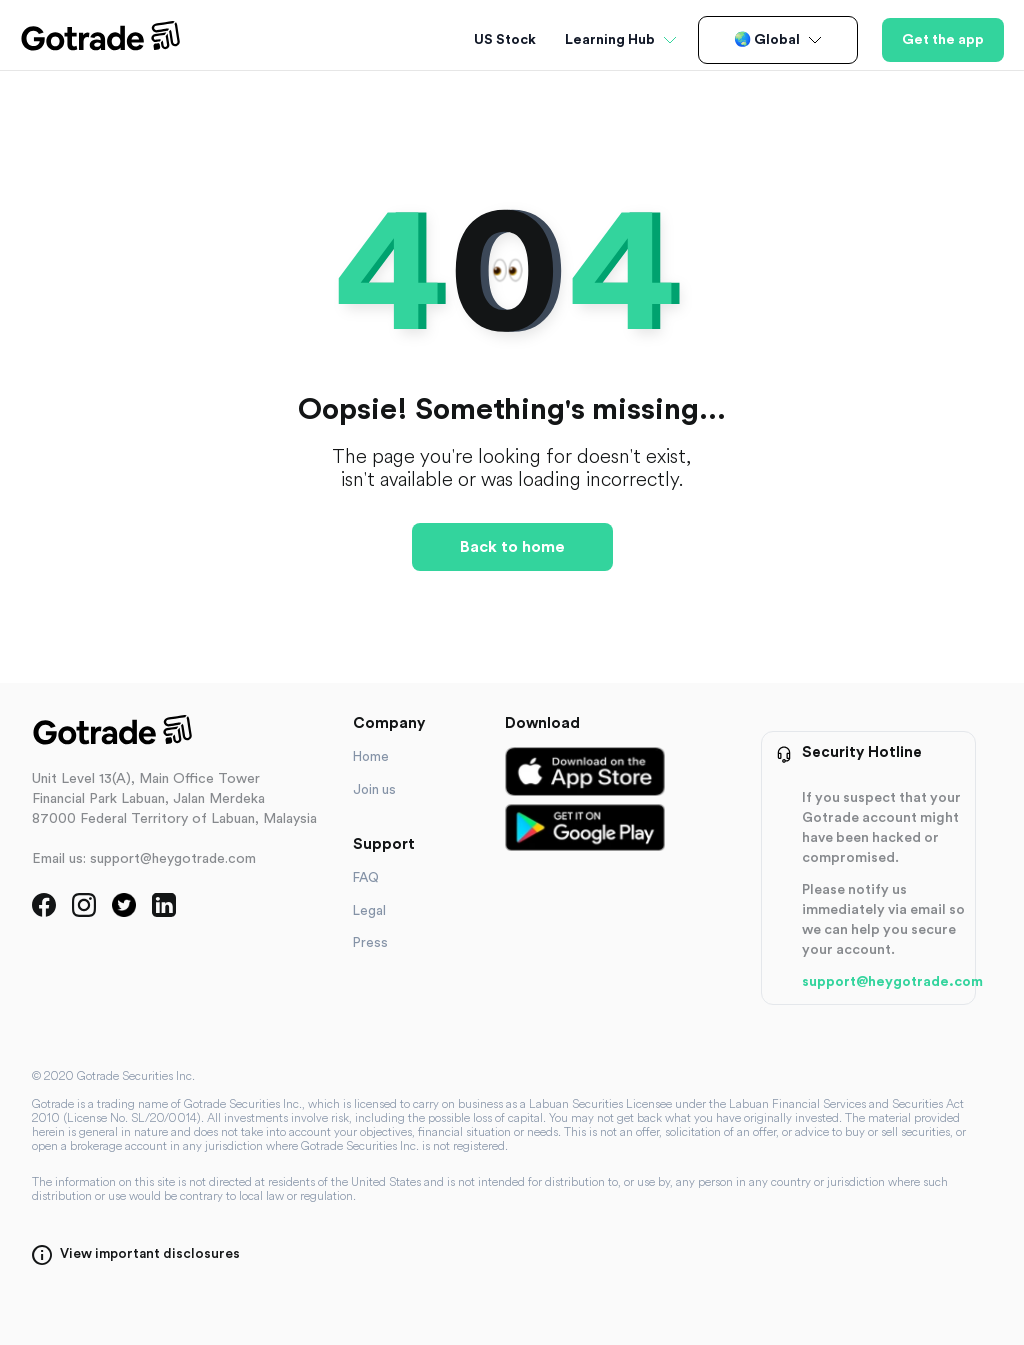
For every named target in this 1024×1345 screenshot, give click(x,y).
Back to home (512, 547)
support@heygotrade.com (892, 982)
